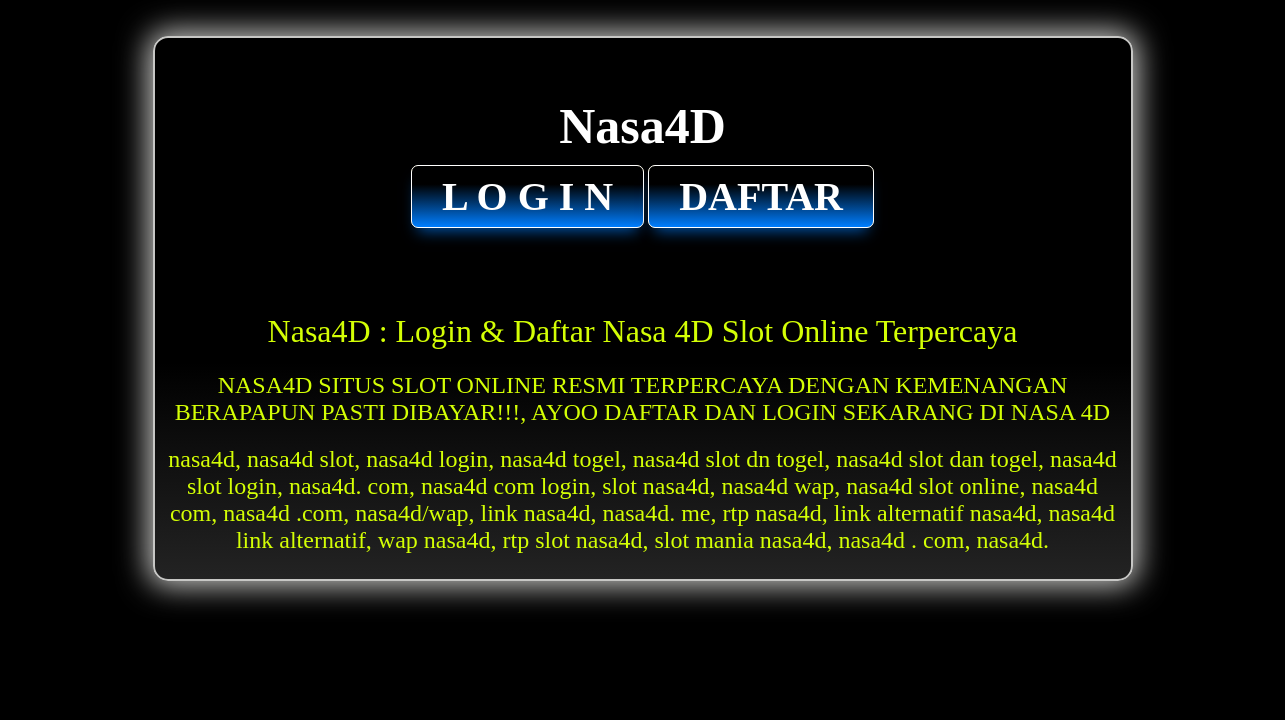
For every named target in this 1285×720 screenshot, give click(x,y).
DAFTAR (761, 196)
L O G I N (527, 196)
